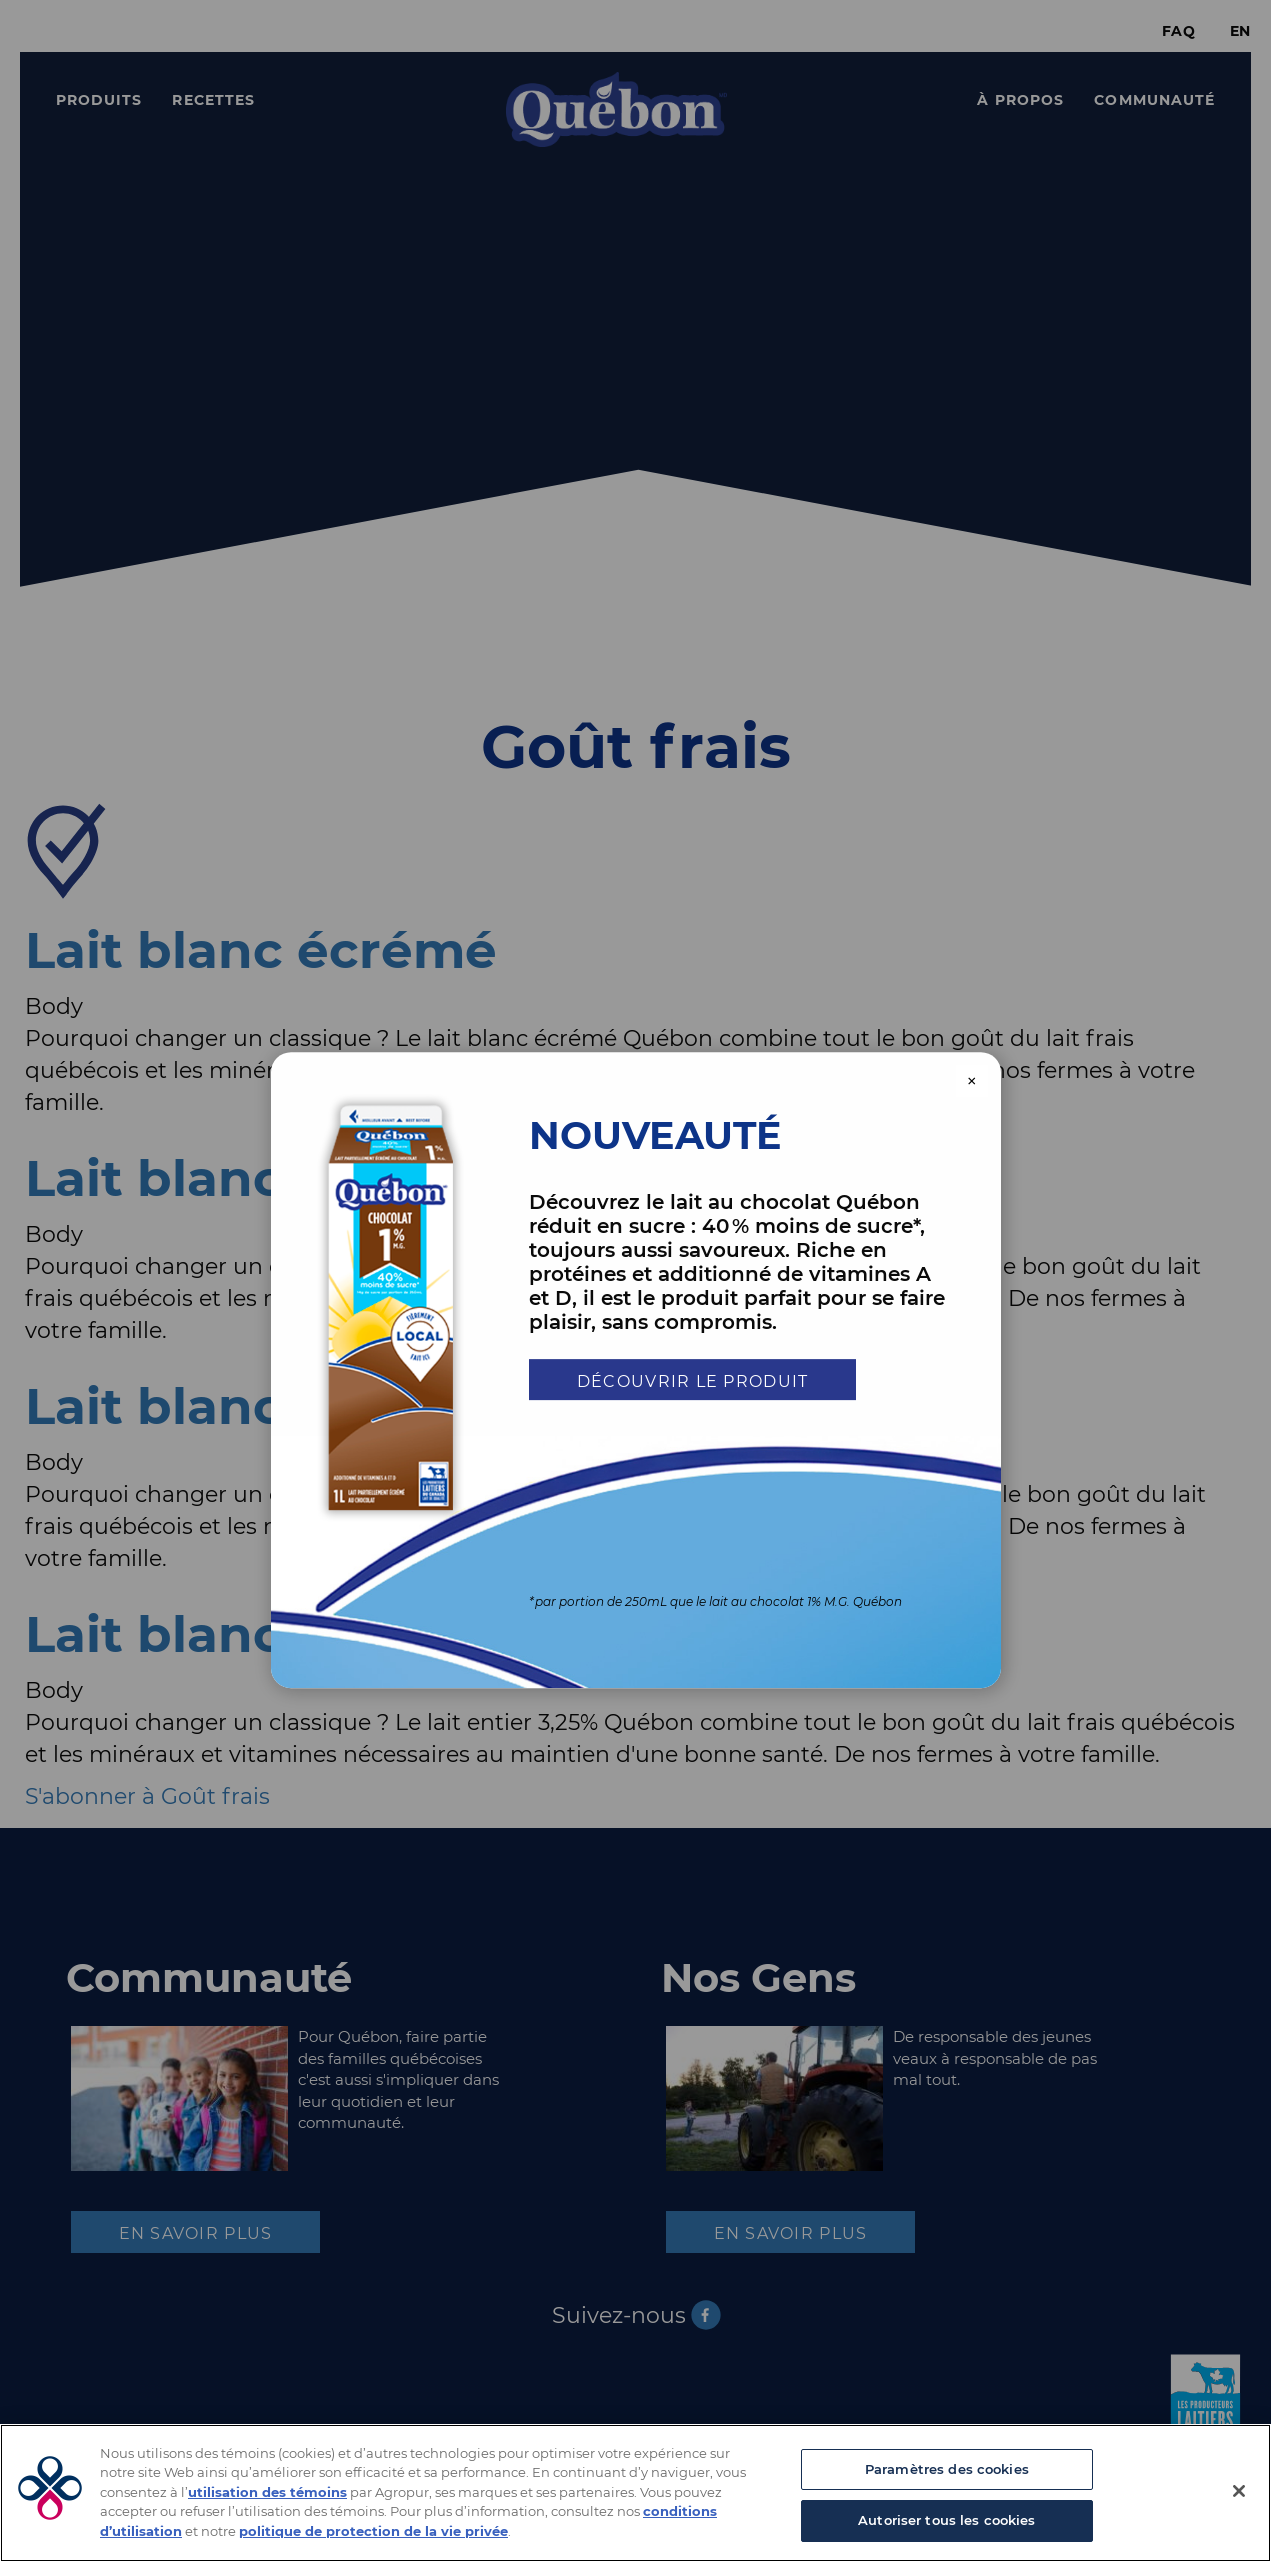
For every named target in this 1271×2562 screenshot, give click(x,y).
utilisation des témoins (267, 2492)
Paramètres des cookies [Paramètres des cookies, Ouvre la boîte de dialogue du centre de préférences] (947, 2469)
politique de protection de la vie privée (373, 2531)
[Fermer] (1239, 2491)
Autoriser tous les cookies (946, 2520)
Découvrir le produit (693, 1381)
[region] (635, 2493)
